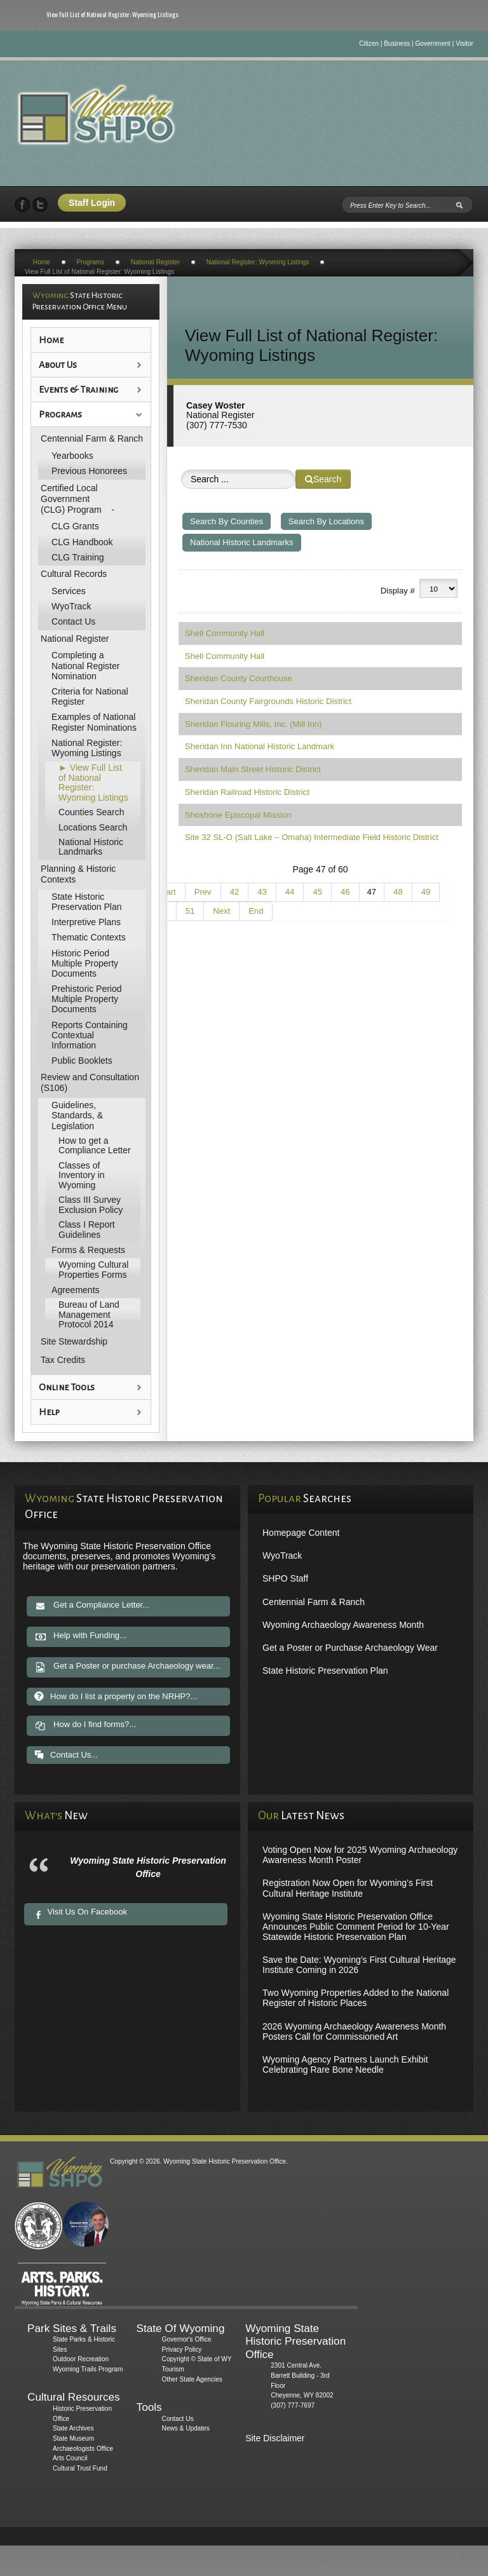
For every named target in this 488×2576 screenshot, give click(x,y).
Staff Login (92, 203)
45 (317, 892)
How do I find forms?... (85, 1725)
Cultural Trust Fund (80, 2468)
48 (398, 892)
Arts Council (70, 2458)
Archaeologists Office (83, 2448)
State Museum (73, 2438)
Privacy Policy (182, 2349)
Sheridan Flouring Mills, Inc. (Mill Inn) (253, 724)
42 (235, 892)
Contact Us (178, 2418)
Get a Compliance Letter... (91, 1606)
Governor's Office (187, 2339)
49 (426, 892)
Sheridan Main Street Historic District (253, 769)
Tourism (173, 2369)
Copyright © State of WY (197, 2359)
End (255, 911)
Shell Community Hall (224, 633)
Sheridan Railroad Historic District (247, 792)
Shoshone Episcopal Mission (238, 815)
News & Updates (186, 2428)
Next (221, 911)
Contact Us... (66, 1755)
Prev (203, 892)
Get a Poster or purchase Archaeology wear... (127, 1667)
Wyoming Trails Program (88, 2369)
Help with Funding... (80, 1636)
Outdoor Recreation (81, 2359)
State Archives (73, 2428)
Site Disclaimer (274, 2438)
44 (290, 892)
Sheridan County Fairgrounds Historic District (268, 701)
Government (432, 43)
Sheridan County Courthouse (238, 678)
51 (190, 911)
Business (397, 43)
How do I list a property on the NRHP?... (115, 1696)
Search (323, 479)
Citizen (369, 43)
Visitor (464, 43)
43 (262, 892)
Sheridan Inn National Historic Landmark (259, 746)
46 (345, 892)
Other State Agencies (192, 2379)
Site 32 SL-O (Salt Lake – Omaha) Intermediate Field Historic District (311, 837)
